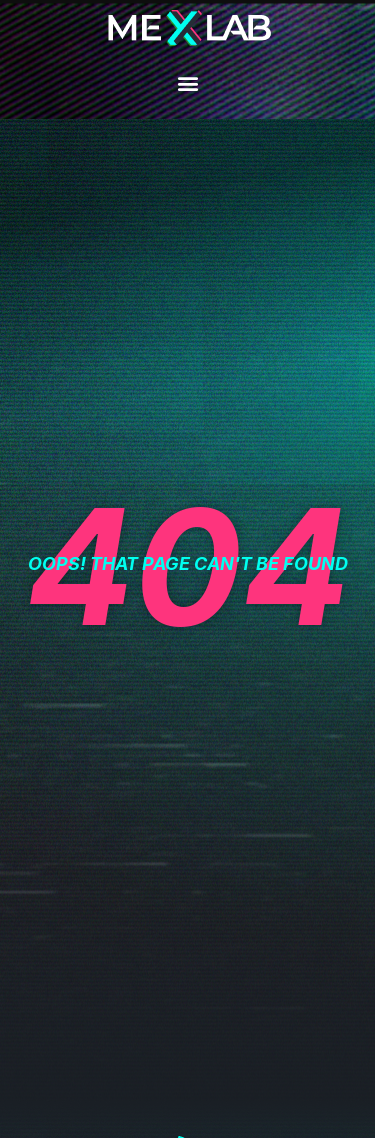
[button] (187, 82)
